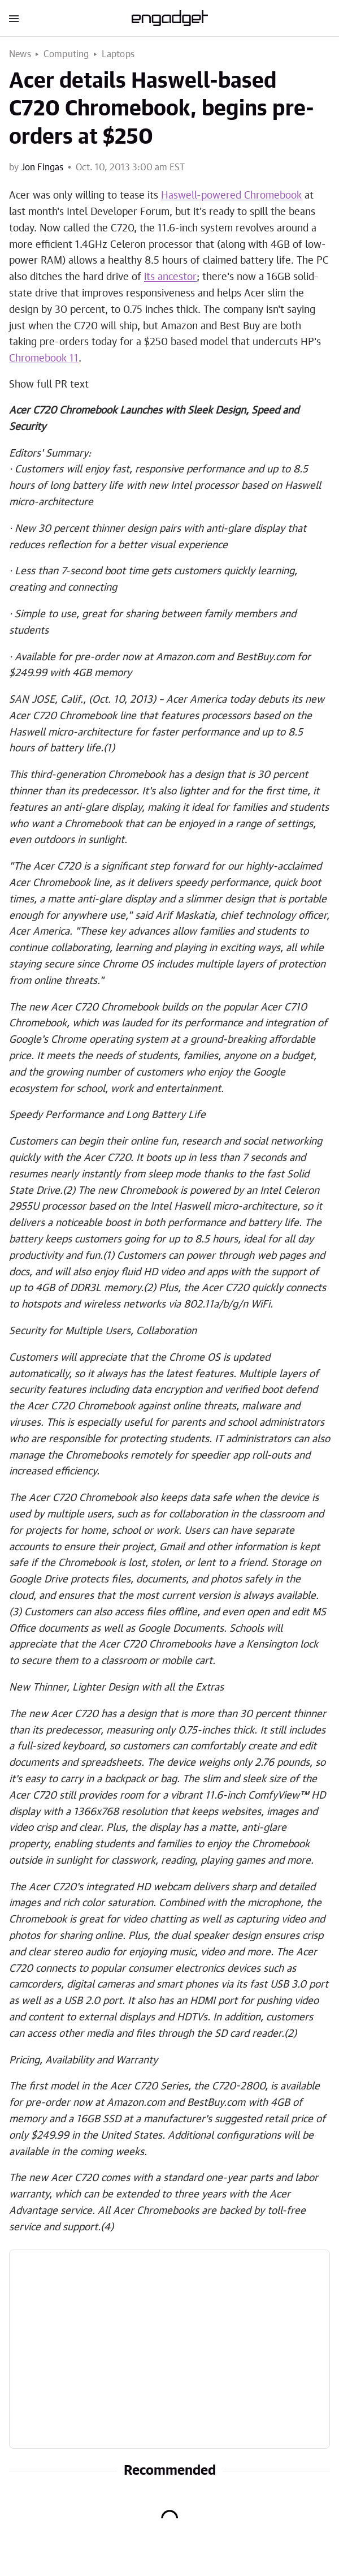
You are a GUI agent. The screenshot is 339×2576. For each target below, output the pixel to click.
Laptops (118, 54)
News (20, 54)
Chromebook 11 (44, 359)
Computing (66, 54)
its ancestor (170, 277)
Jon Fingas (42, 167)
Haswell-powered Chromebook (231, 196)
